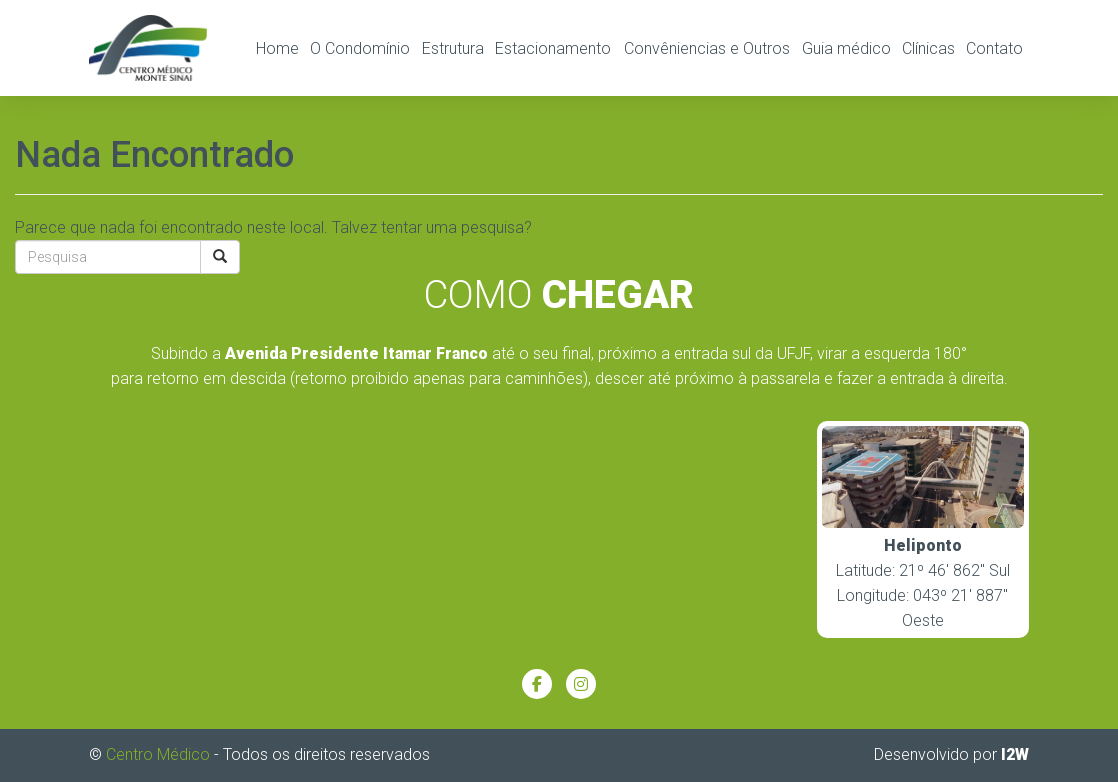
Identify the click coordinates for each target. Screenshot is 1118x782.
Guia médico (846, 48)
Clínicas (928, 48)
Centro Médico (158, 754)
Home (277, 48)
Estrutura (453, 48)
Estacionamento (553, 48)
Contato (994, 48)
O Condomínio (360, 48)
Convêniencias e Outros (707, 48)
